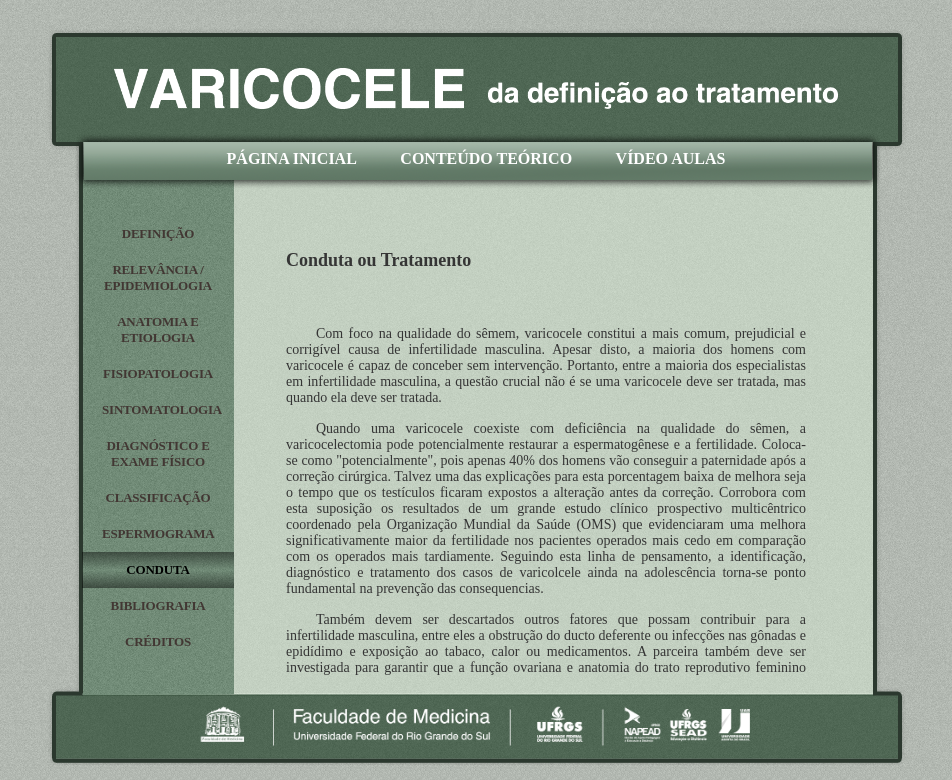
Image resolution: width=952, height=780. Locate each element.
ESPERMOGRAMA (158, 533)
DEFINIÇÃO (158, 233)
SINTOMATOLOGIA (162, 409)
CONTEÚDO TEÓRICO (486, 158)
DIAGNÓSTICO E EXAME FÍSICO (157, 453)
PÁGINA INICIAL (292, 158)
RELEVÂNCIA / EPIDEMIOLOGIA (158, 277)
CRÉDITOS (158, 641)
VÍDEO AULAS (671, 158)
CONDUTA (157, 569)
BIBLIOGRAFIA (157, 605)
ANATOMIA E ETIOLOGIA (158, 329)
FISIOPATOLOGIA (158, 373)
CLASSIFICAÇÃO (157, 497)
